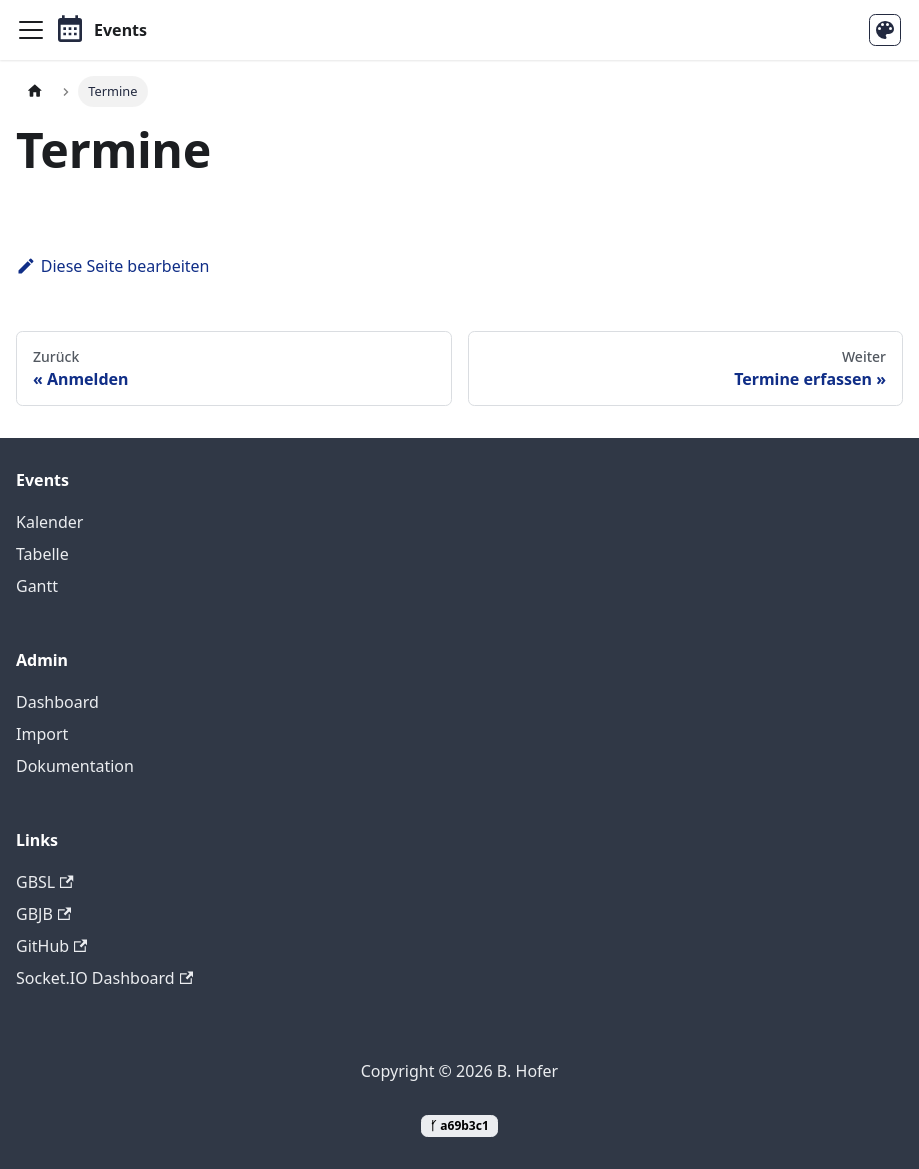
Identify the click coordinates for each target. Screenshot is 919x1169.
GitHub (51, 946)
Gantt (37, 586)
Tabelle (42, 554)
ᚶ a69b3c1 (459, 1125)
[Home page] (35, 91)
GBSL (45, 882)
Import (42, 734)
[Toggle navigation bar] (31, 30)
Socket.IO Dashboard (104, 978)
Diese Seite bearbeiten (113, 266)
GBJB (43, 914)
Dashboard (57, 702)
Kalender (49, 522)
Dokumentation (75, 766)
